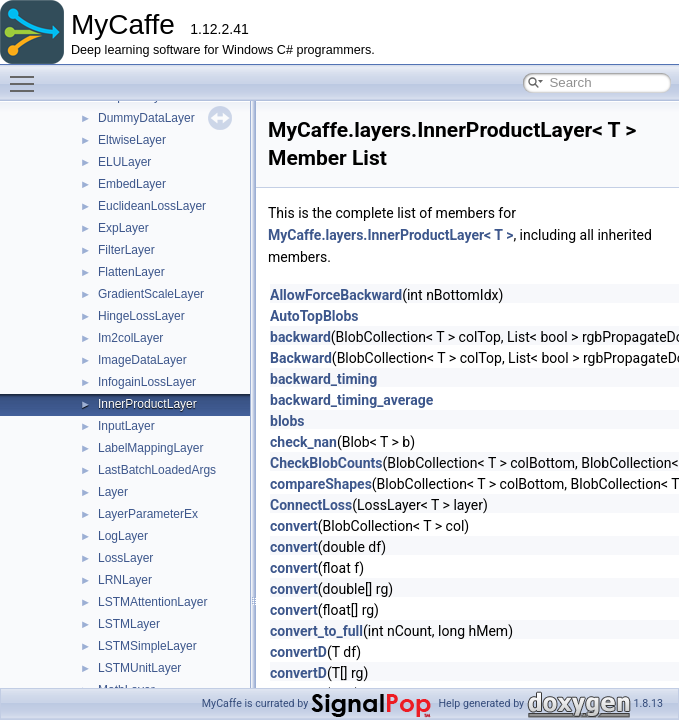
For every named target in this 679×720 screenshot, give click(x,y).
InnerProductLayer (147, 404)
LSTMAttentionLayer (152, 602)
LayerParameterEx (148, 514)
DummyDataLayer (146, 118)
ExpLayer (123, 228)
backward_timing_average (351, 400)
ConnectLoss (311, 505)
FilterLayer (126, 250)
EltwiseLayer (132, 140)
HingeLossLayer (141, 316)
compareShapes (321, 484)
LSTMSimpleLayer (147, 646)
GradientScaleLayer (151, 294)
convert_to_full (316, 631)
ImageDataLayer (142, 360)
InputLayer (126, 426)
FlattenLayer (131, 272)
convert (294, 526)
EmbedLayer (132, 184)
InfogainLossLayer (147, 382)
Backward (301, 358)
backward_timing (323, 379)
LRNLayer (125, 580)
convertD (298, 652)
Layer (113, 492)
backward (300, 337)
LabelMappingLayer (150, 448)
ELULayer (124, 162)
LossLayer (125, 558)
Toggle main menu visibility (27, 75)
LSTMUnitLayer (139, 668)
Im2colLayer (130, 338)
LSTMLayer (129, 624)
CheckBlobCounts (326, 463)
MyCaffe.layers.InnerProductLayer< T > (390, 235)
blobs (287, 421)
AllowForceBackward (336, 295)
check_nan (303, 442)
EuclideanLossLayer (152, 206)
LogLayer (123, 536)
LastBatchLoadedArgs (157, 470)
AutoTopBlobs (314, 316)
